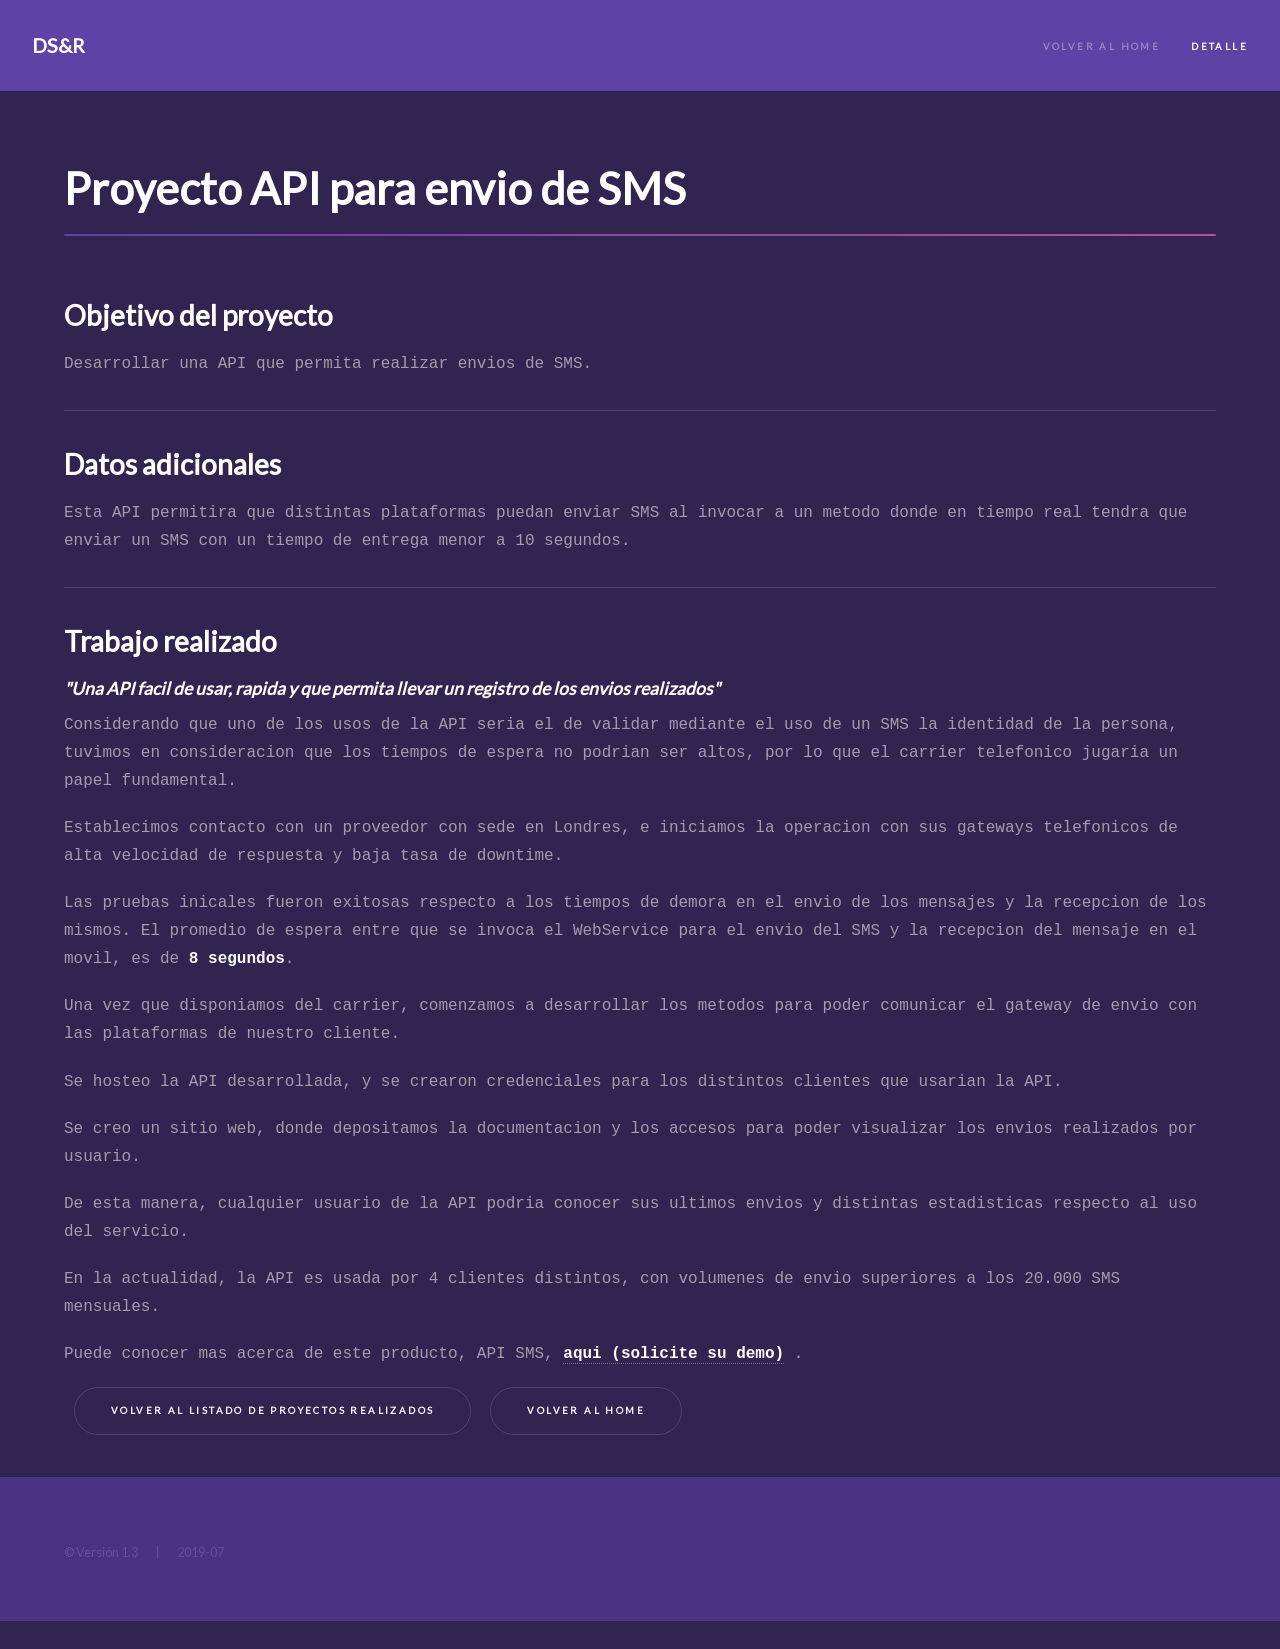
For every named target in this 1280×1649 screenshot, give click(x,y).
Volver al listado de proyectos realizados (272, 1410)
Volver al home (586, 1410)
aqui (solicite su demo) (673, 1354)
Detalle (1219, 46)
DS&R (58, 45)
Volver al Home (1102, 46)
